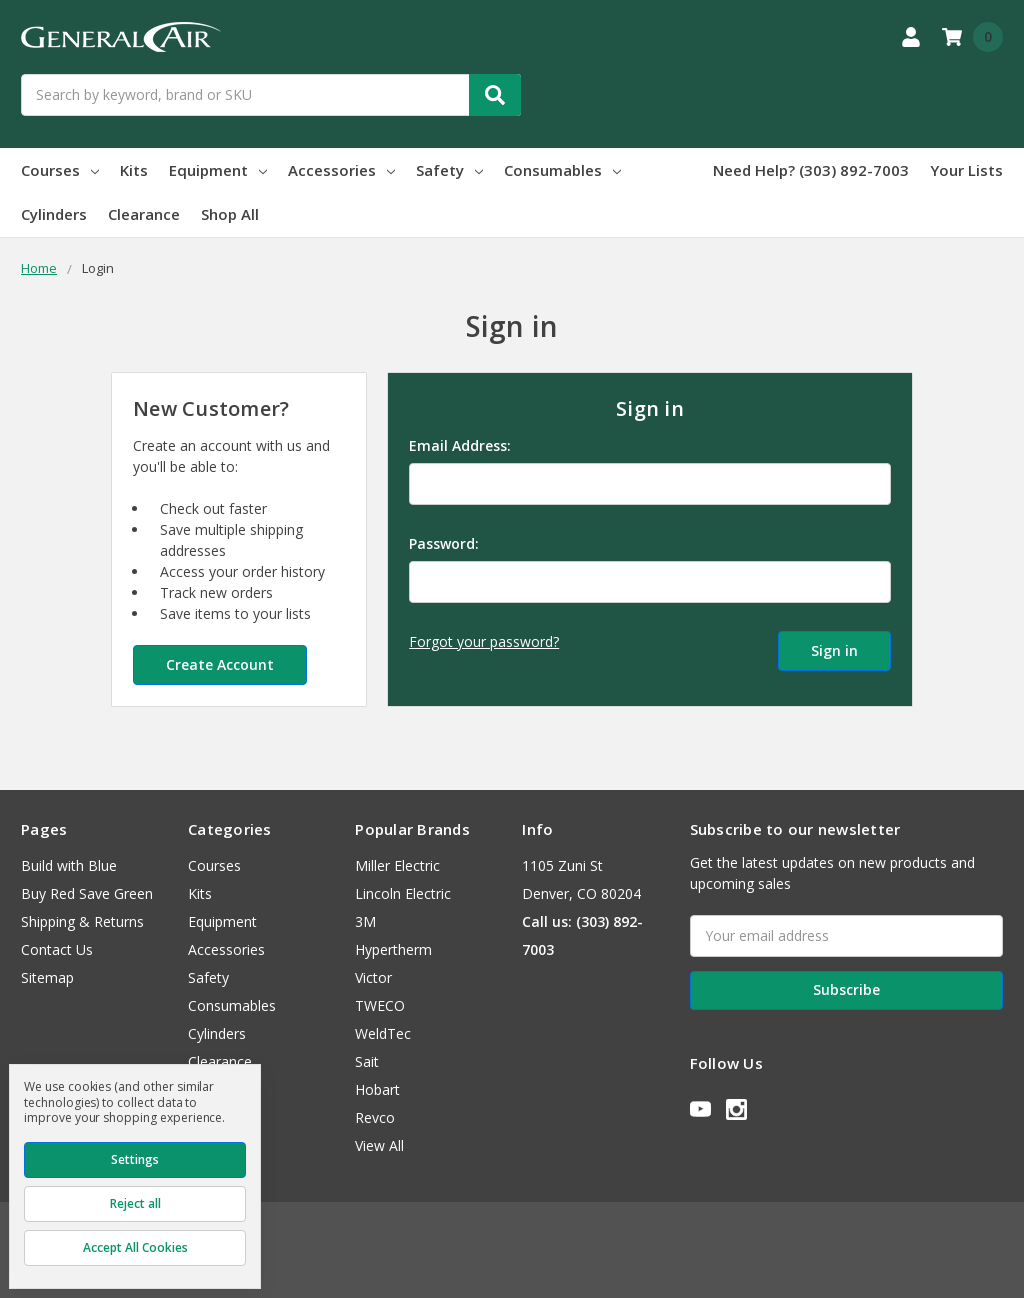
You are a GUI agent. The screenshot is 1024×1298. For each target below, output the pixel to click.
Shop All (230, 214)
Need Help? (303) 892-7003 (811, 170)
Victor (373, 977)
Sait (367, 1061)
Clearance (144, 214)
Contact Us (57, 949)
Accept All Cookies (135, 1247)
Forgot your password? (484, 641)
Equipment (218, 170)
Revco (375, 1117)
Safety (449, 170)
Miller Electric (397, 865)
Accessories (341, 170)
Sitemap (47, 977)
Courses (60, 170)
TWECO (380, 1005)
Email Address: (460, 445)
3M (365, 921)
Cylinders (54, 214)
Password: (444, 543)
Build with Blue (69, 865)
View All (379, 1145)
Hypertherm (393, 949)
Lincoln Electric (403, 893)
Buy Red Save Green (87, 893)
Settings (135, 1159)
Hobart (377, 1089)
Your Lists (966, 170)
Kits (134, 170)
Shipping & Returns (82, 921)
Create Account (220, 664)
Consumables (562, 170)
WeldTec (383, 1033)
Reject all (135, 1203)
